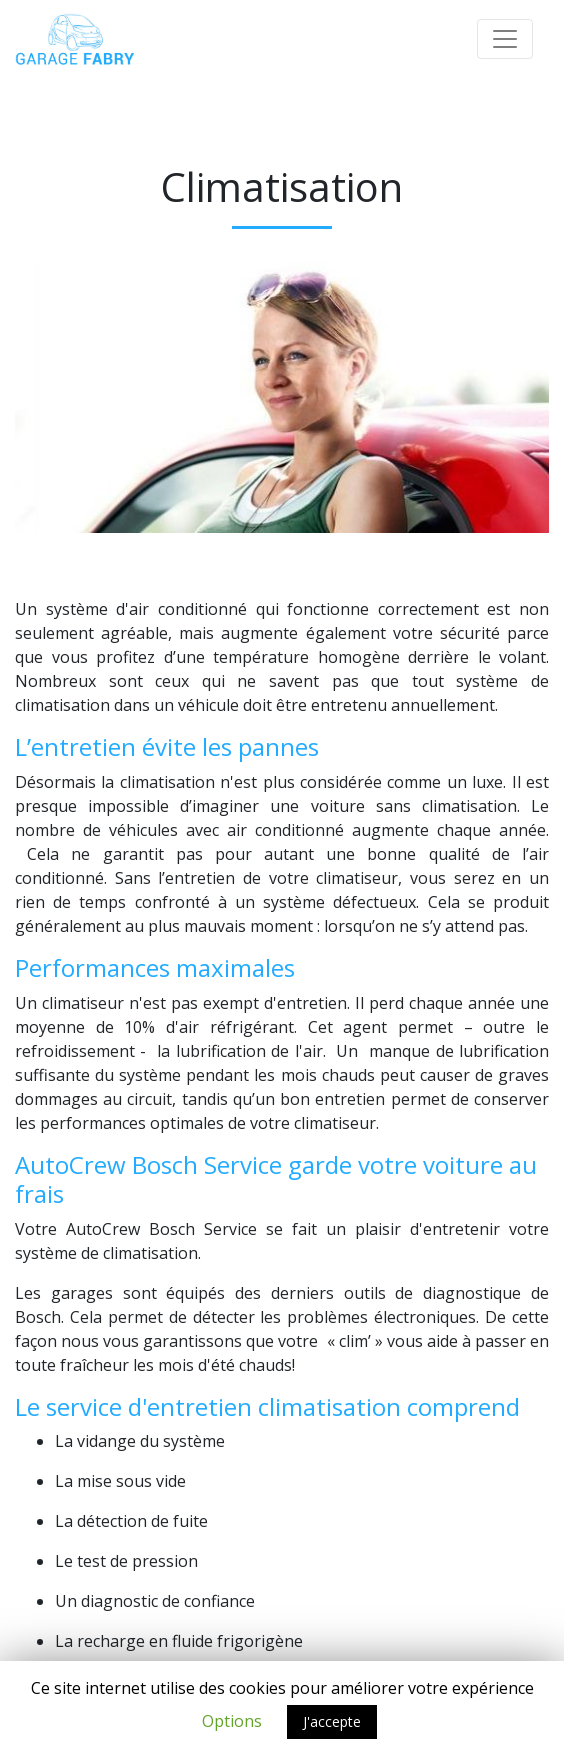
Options (232, 1721)
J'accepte (332, 1721)
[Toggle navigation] (505, 39)
